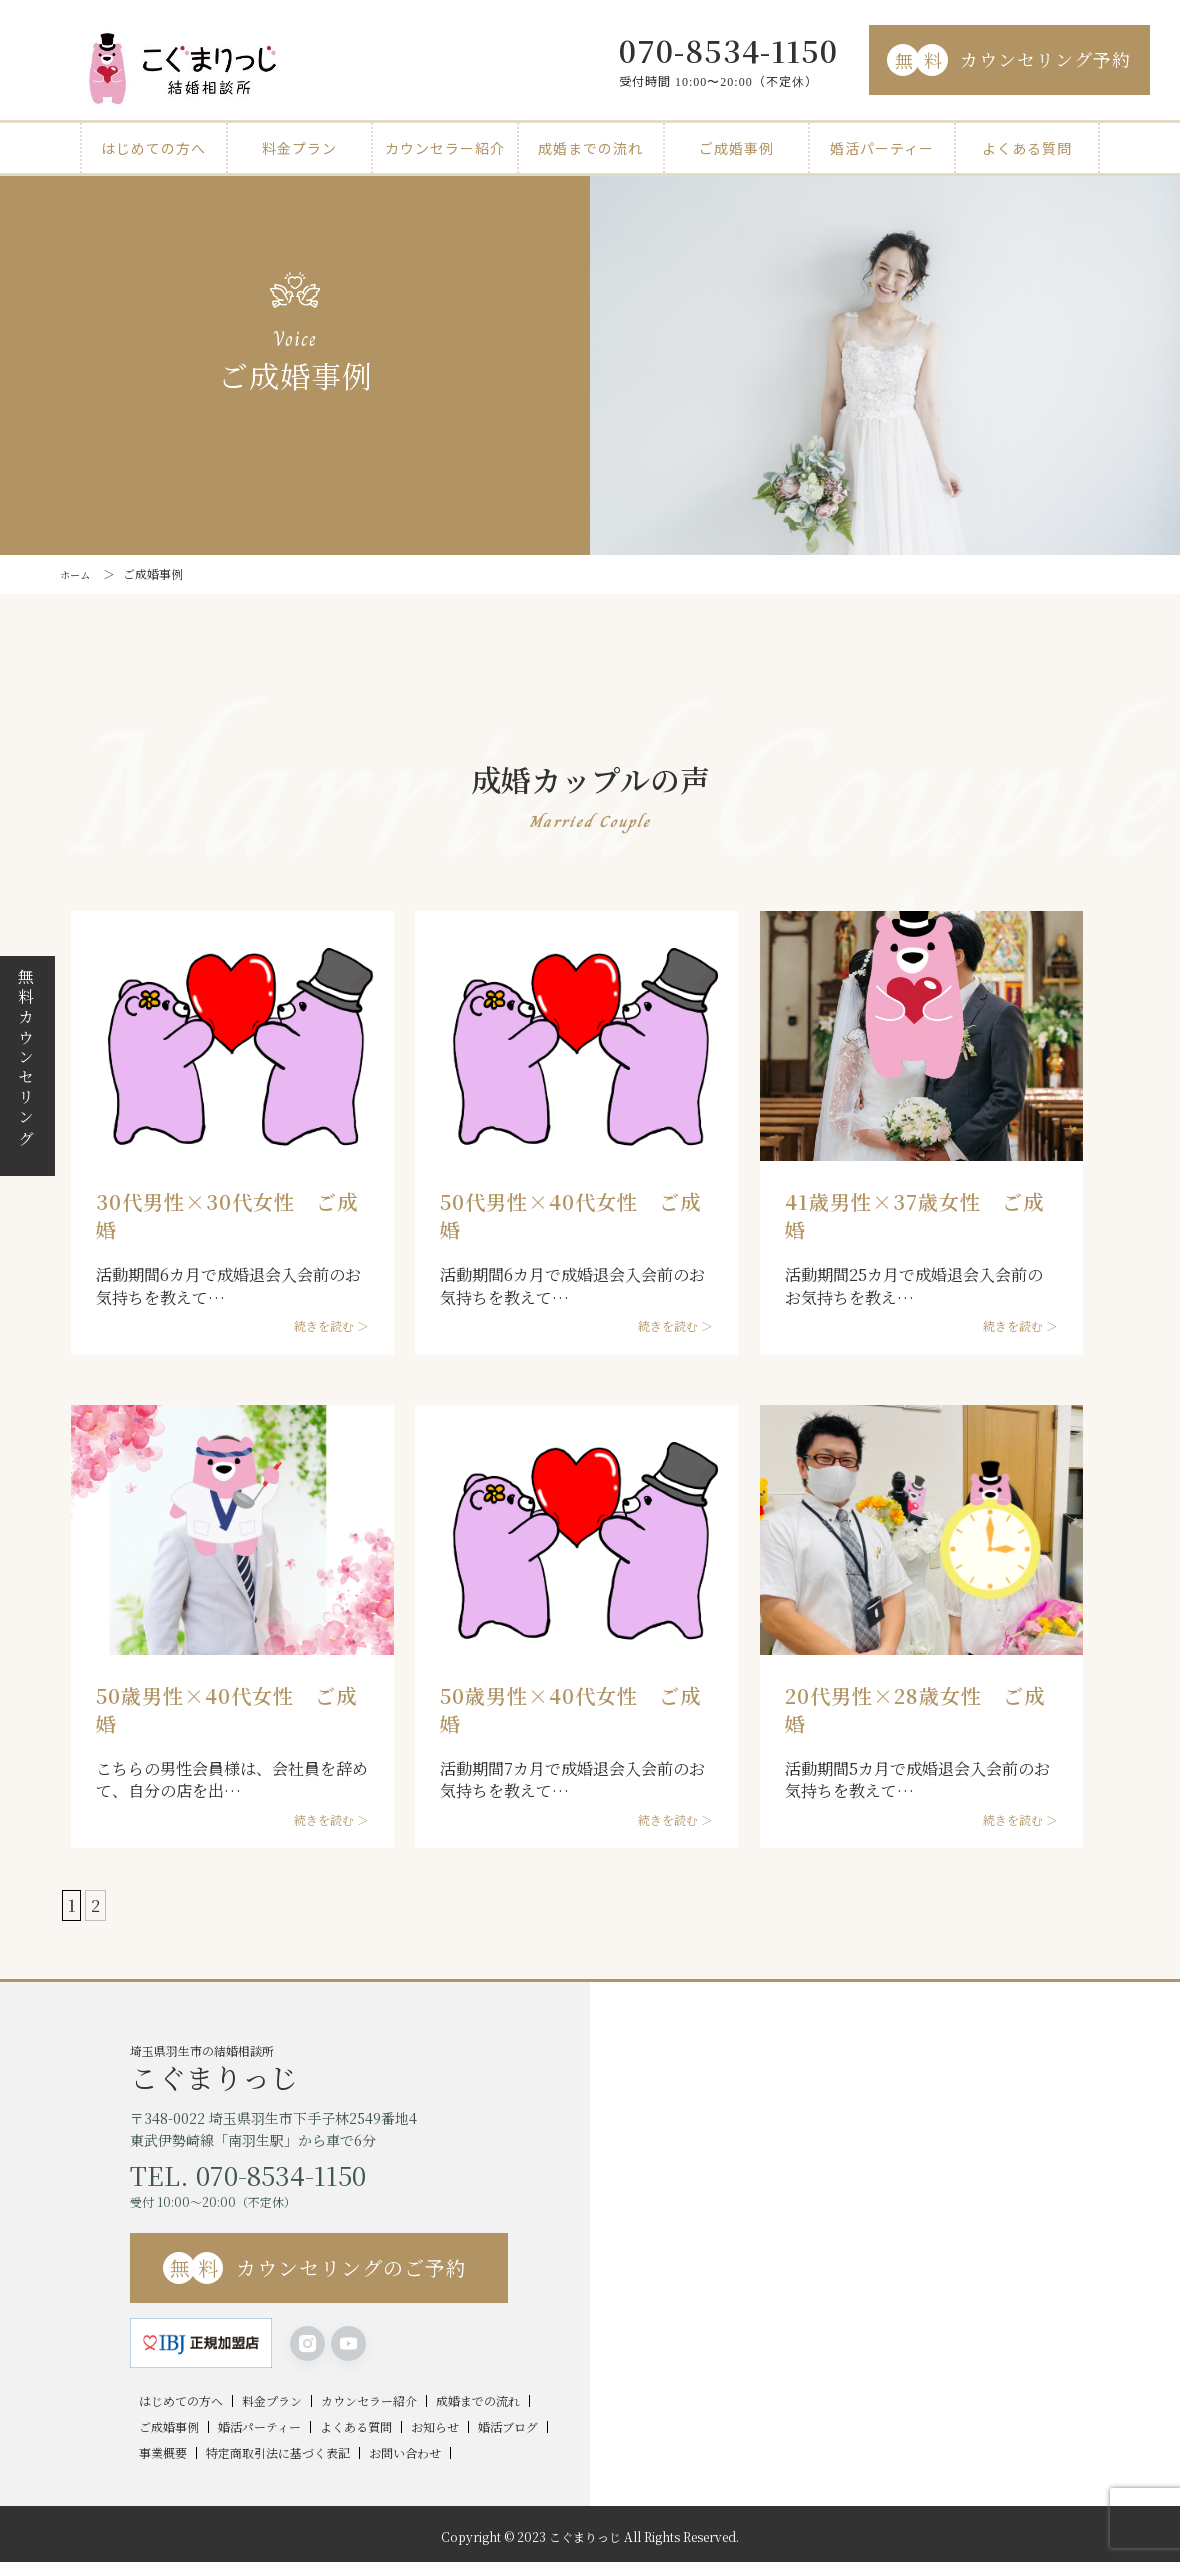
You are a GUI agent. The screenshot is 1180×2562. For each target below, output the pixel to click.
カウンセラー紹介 (445, 148)
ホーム (78, 573)
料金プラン (299, 148)
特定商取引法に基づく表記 (278, 2453)
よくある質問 (1027, 148)
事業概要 (163, 2453)
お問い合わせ (405, 2453)
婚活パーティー (882, 148)
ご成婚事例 (736, 148)
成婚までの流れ (590, 148)
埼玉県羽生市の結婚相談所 (360, 2066)
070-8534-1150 (728, 50)
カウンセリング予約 (1009, 60)
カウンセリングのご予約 (315, 2268)
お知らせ (435, 2427)
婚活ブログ (508, 2427)
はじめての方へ (153, 148)
